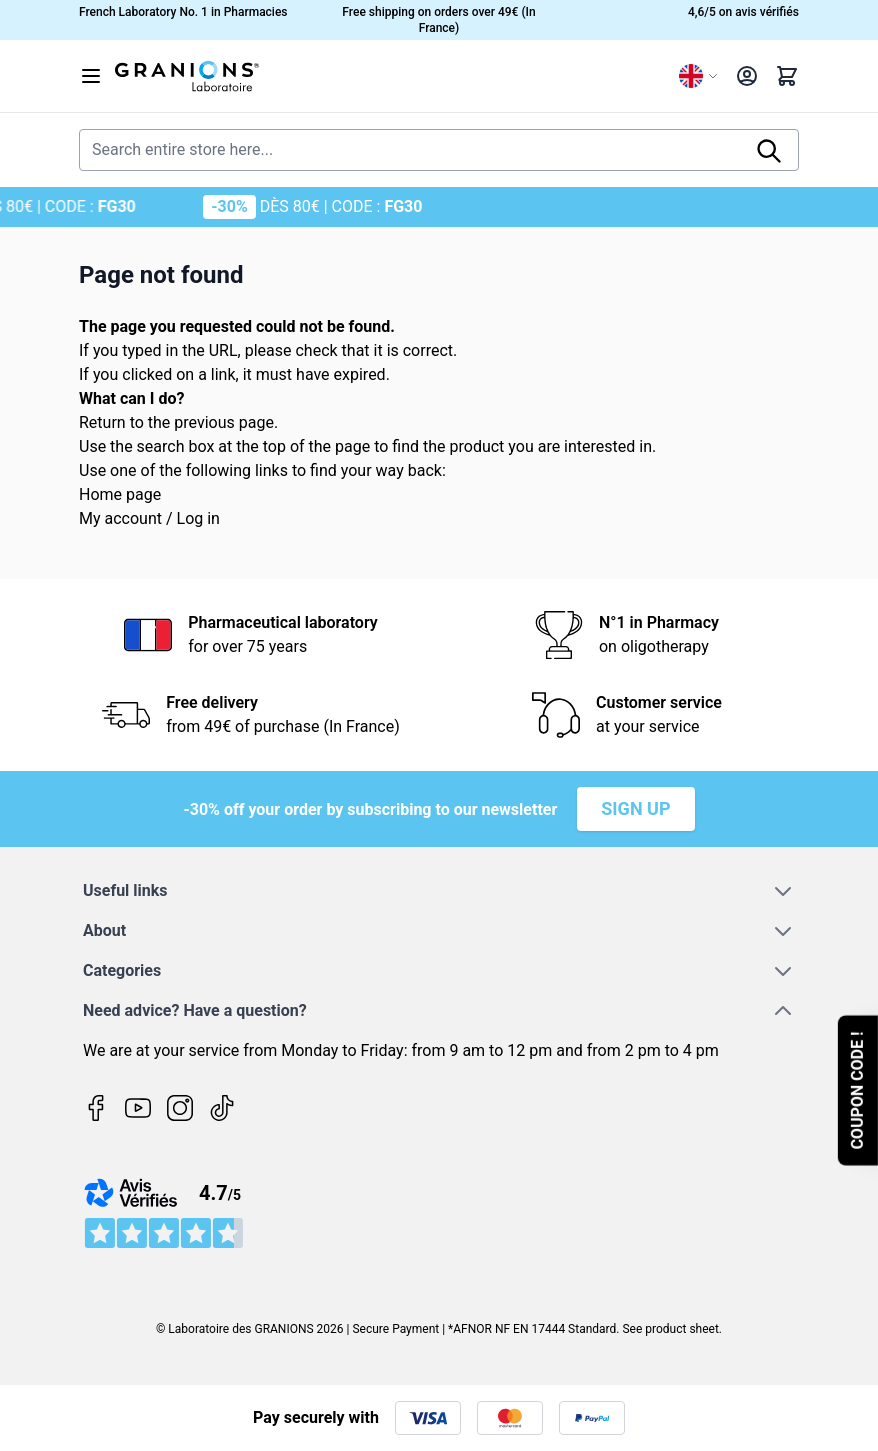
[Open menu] (91, 76)
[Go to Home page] (389, 76)
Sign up (635, 808)
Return (102, 422)
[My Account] (747, 76)
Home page (120, 494)
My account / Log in (149, 518)
